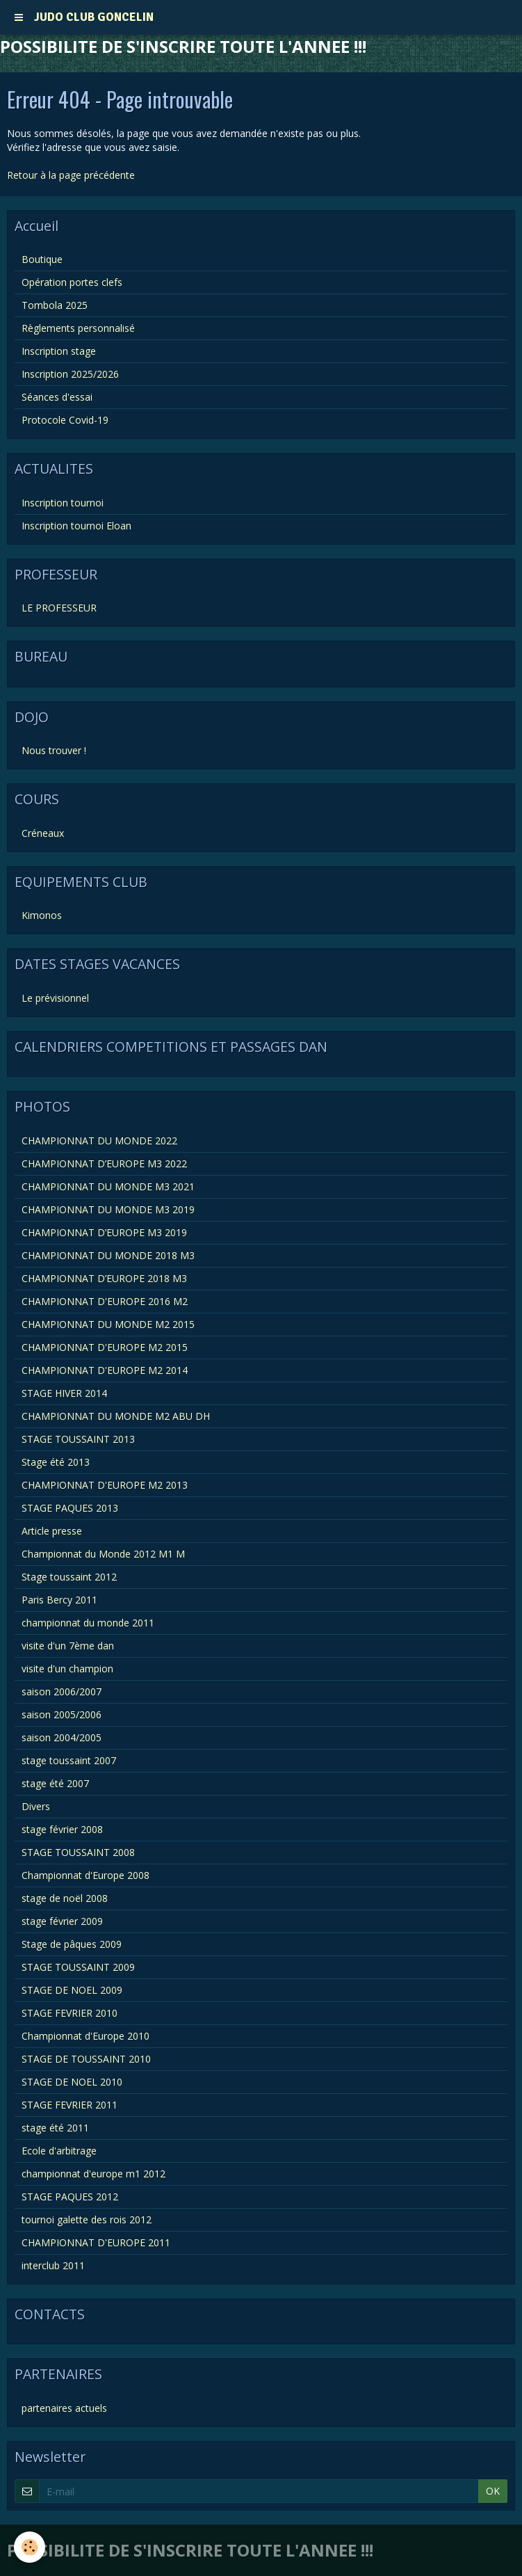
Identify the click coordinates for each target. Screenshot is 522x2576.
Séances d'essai (57, 396)
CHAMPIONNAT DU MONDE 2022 (99, 1140)
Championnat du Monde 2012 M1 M (103, 1553)
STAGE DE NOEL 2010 (72, 2081)
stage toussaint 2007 (69, 1760)
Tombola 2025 (55, 305)
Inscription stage (59, 351)
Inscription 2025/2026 (70, 374)
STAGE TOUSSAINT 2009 (78, 1967)
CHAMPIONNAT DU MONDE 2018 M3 (108, 1255)
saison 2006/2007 (61, 1691)
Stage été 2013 (56, 1462)
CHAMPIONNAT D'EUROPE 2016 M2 (105, 1301)
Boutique (42, 259)
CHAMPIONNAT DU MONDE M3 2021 (108, 1186)
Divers (36, 1806)
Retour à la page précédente (71, 175)
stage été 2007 (55, 1783)
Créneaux (43, 833)
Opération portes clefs (72, 282)
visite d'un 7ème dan (68, 1645)
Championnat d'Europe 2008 (85, 1875)
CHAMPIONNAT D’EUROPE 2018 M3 (104, 1278)
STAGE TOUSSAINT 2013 (78, 1439)
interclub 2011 (53, 2265)
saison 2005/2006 (61, 1714)
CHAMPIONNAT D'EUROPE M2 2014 (105, 1370)
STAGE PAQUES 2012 (70, 2196)
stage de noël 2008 (65, 1898)
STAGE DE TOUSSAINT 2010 (86, 2058)
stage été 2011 (55, 2127)
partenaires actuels (64, 2408)
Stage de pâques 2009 (72, 1944)
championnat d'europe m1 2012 (93, 2173)
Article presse (52, 1530)
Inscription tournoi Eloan (76, 525)
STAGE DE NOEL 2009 (72, 1990)
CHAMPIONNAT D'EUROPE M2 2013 (105, 1484)
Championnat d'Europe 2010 (85, 2035)
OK (493, 2490)
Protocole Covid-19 (65, 419)
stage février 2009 (62, 1921)
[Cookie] (29, 2547)
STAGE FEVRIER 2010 (69, 2012)
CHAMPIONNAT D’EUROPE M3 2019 (104, 1232)
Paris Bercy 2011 (59, 1599)
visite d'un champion (67, 1668)
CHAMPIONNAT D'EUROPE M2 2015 (105, 1347)
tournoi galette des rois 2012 (87, 2219)
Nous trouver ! (54, 750)
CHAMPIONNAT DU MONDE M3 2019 (108, 1209)
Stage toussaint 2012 (69, 1576)
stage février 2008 (62, 1829)
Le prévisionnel (55, 998)
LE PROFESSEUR (59, 607)
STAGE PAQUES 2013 (70, 1507)
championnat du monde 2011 (88, 1622)
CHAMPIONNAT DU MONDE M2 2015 (108, 1324)
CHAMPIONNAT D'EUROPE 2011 (96, 2242)
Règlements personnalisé (78, 328)
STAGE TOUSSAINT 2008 (78, 1852)
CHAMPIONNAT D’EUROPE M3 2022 (104, 1163)
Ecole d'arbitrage (59, 2150)
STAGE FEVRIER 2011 (69, 2104)
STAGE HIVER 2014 (64, 1393)
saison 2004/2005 (61, 1737)
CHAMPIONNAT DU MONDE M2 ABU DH (116, 1416)
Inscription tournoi (63, 502)
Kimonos (42, 915)
